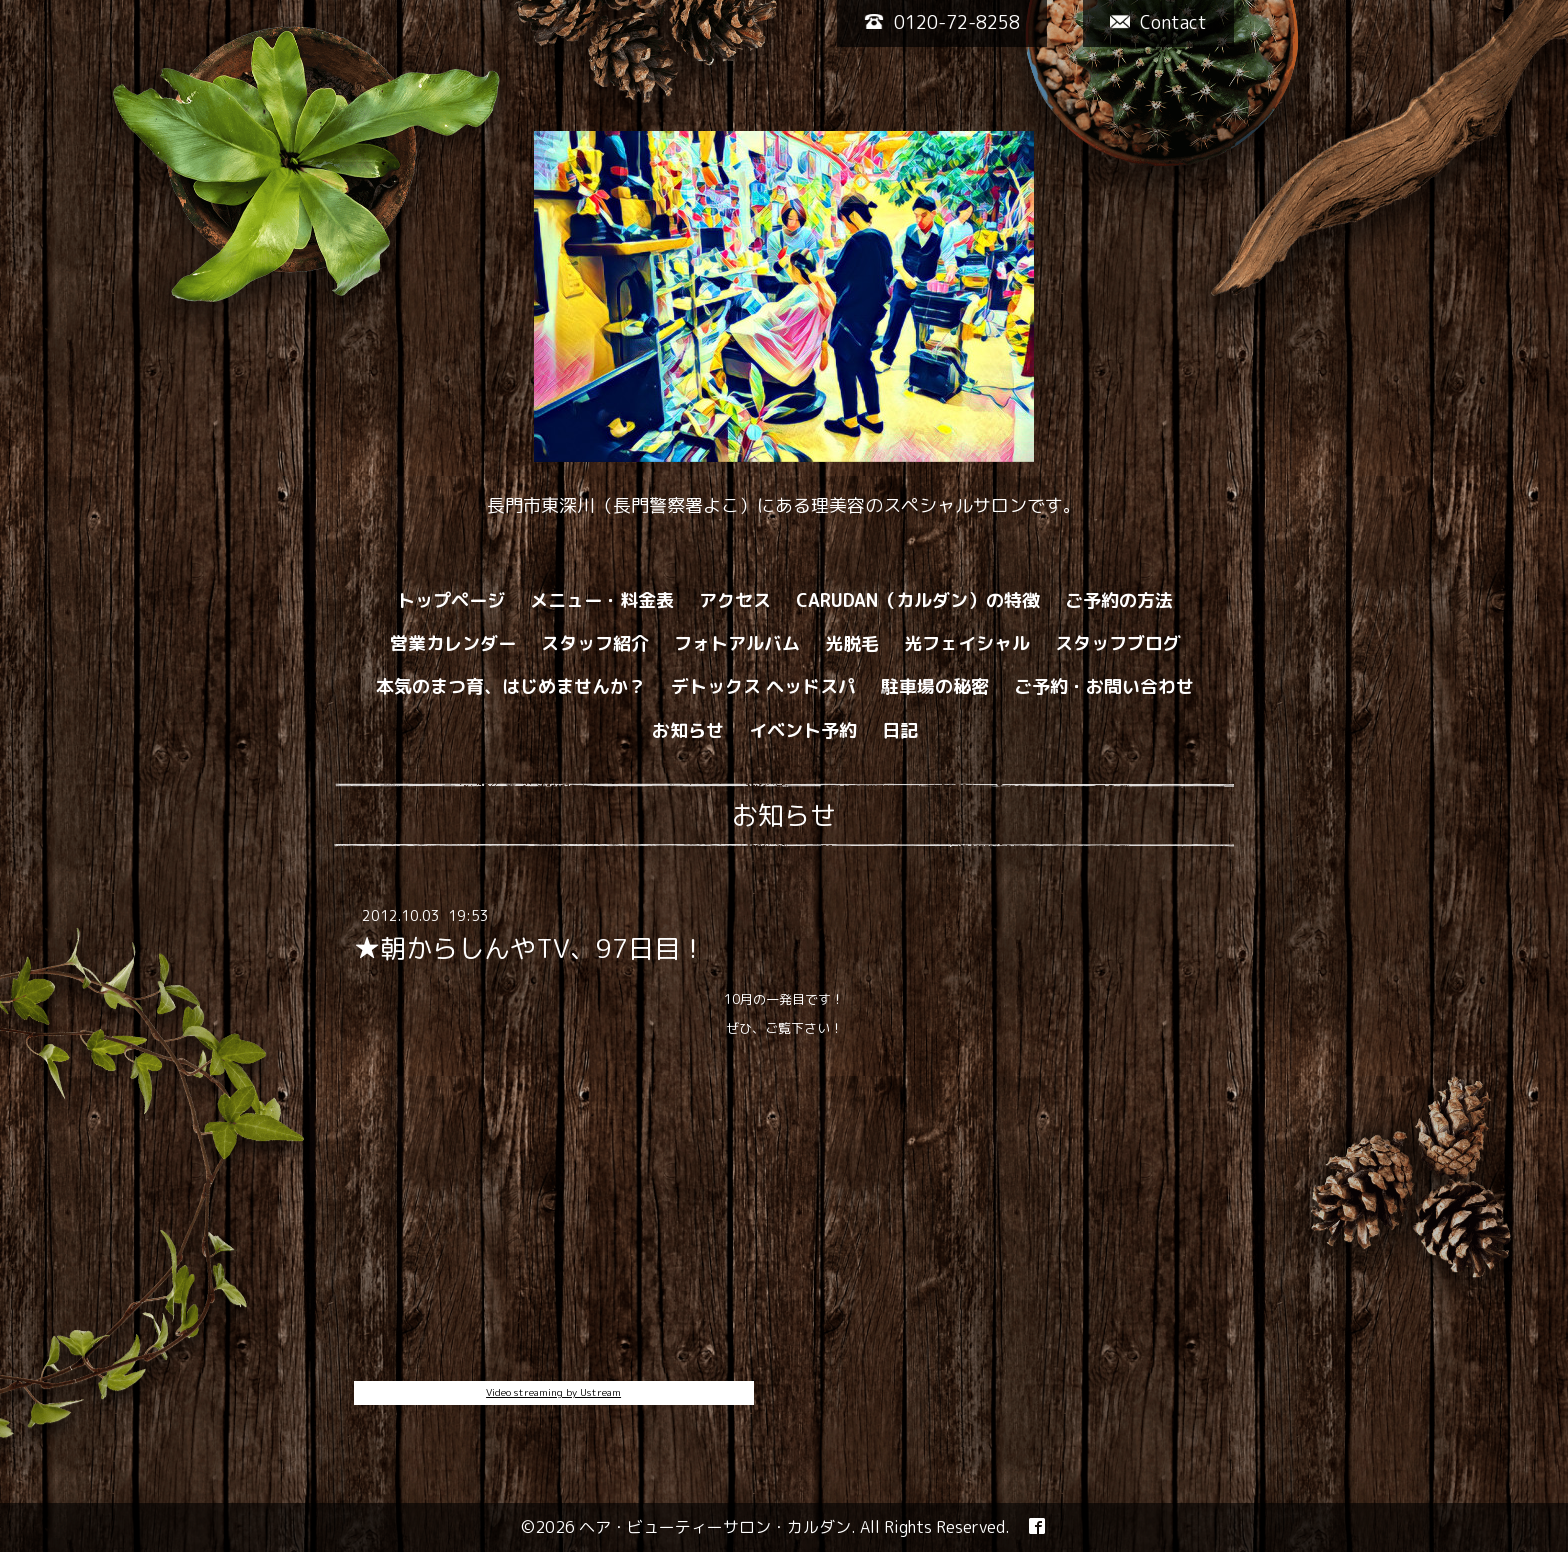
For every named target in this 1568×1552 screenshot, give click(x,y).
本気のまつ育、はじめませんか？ (511, 686)
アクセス (735, 600)
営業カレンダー (453, 643)
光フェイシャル (967, 643)
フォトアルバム (737, 643)
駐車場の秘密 (935, 686)
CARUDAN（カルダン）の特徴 (918, 600)
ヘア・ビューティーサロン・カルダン (715, 1527)
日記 (900, 730)
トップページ (451, 600)
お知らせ (688, 730)
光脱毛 (852, 643)
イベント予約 (803, 730)
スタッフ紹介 (595, 643)
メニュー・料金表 (602, 600)
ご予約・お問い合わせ (1104, 686)
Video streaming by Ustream (553, 1392)
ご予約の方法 (1119, 600)
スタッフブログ (1118, 643)
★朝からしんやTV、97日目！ (530, 948)
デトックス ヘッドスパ (763, 686)
